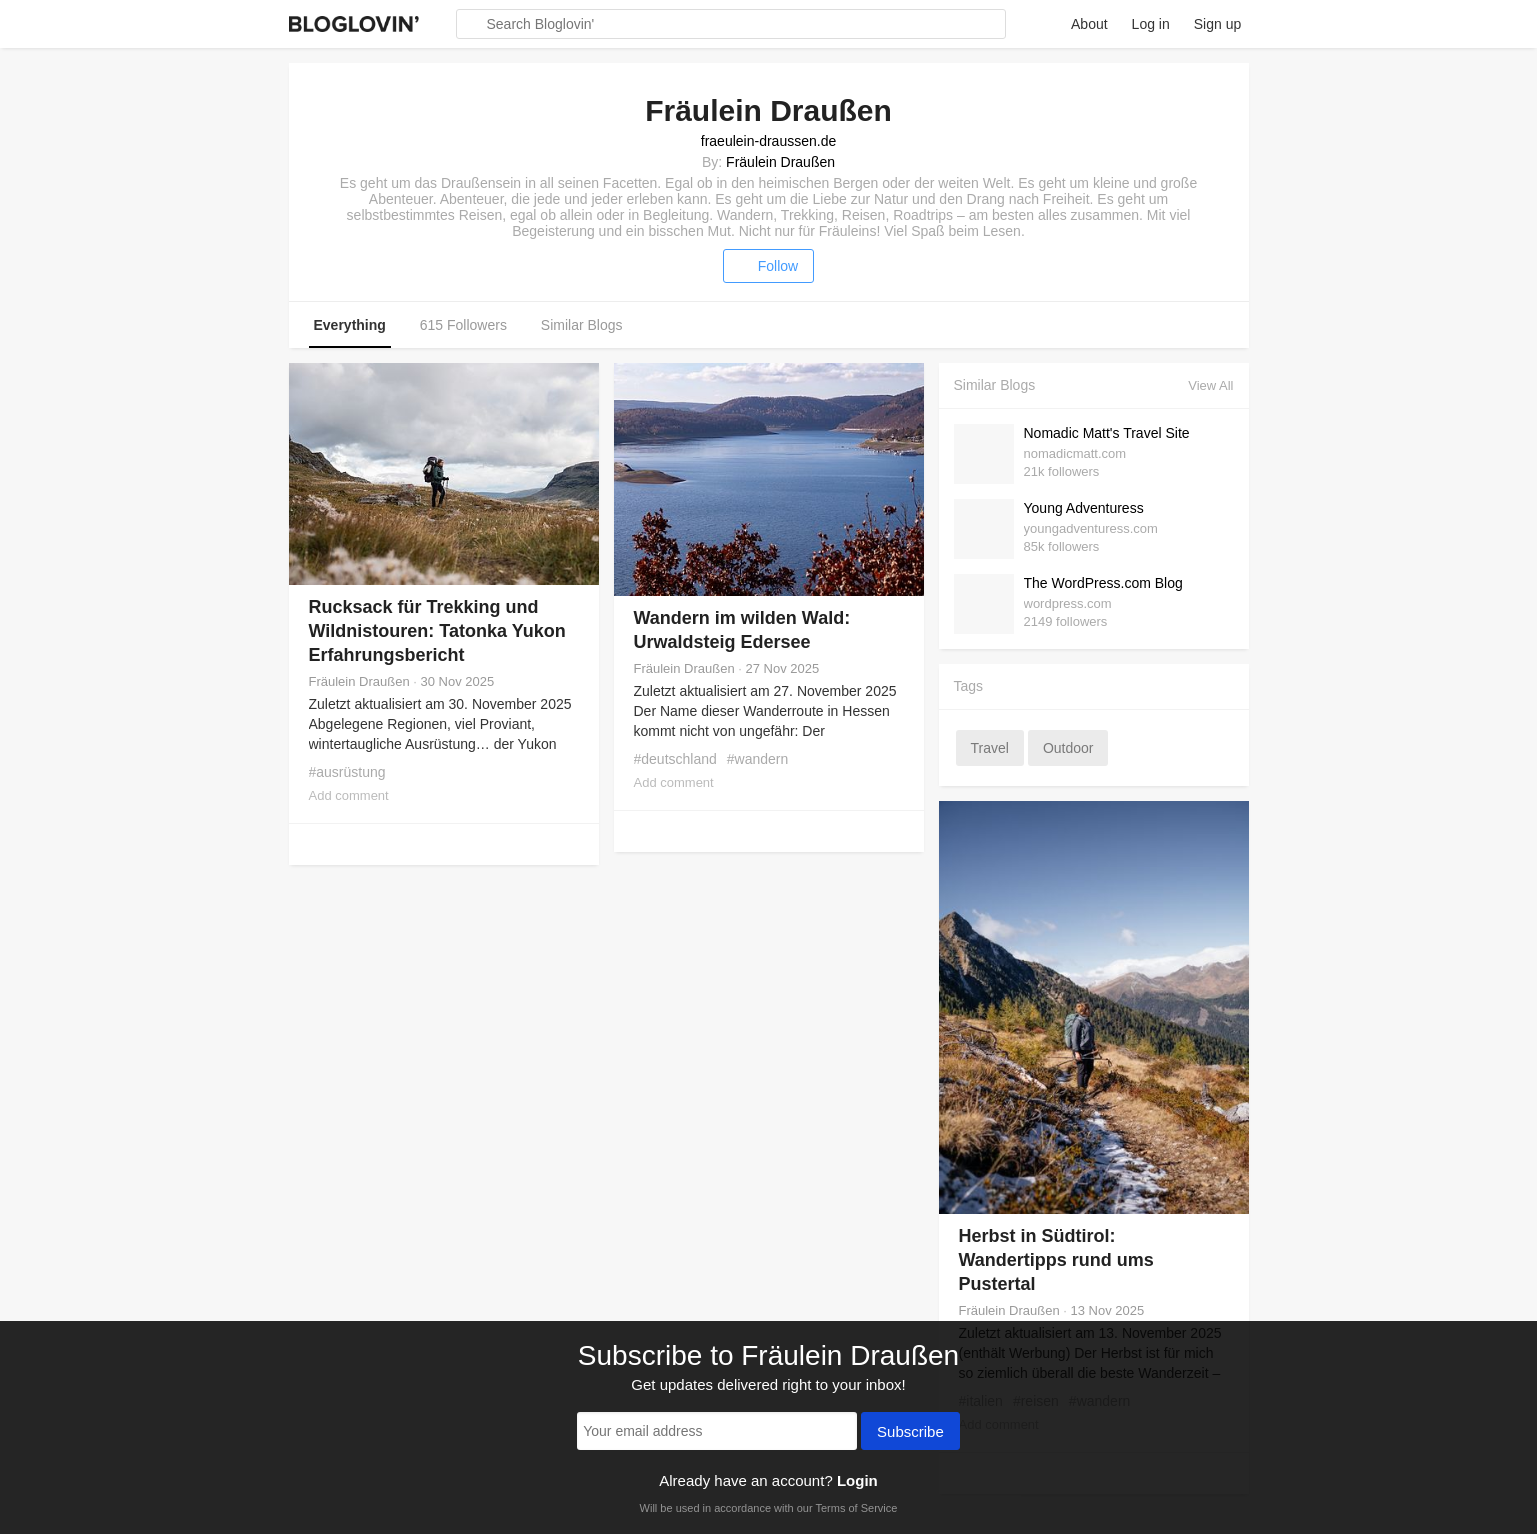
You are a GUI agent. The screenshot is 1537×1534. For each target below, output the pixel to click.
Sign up (1217, 24)
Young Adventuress (1084, 508)
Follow (768, 266)
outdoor (1068, 748)
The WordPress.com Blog (1103, 583)
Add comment (349, 795)
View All (1210, 385)
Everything (350, 325)
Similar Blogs (582, 325)
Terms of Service (856, 1508)
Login (857, 1480)
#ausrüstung (347, 772)
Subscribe (910, 1433)
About (1089, 24)
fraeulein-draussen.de (768, 141)
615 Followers (463, 325)
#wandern (758, 759)
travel (990, 748)
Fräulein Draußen (780, 162)
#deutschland (675, 759)
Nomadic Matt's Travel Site (1107, 433)
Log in (1151, 24)
